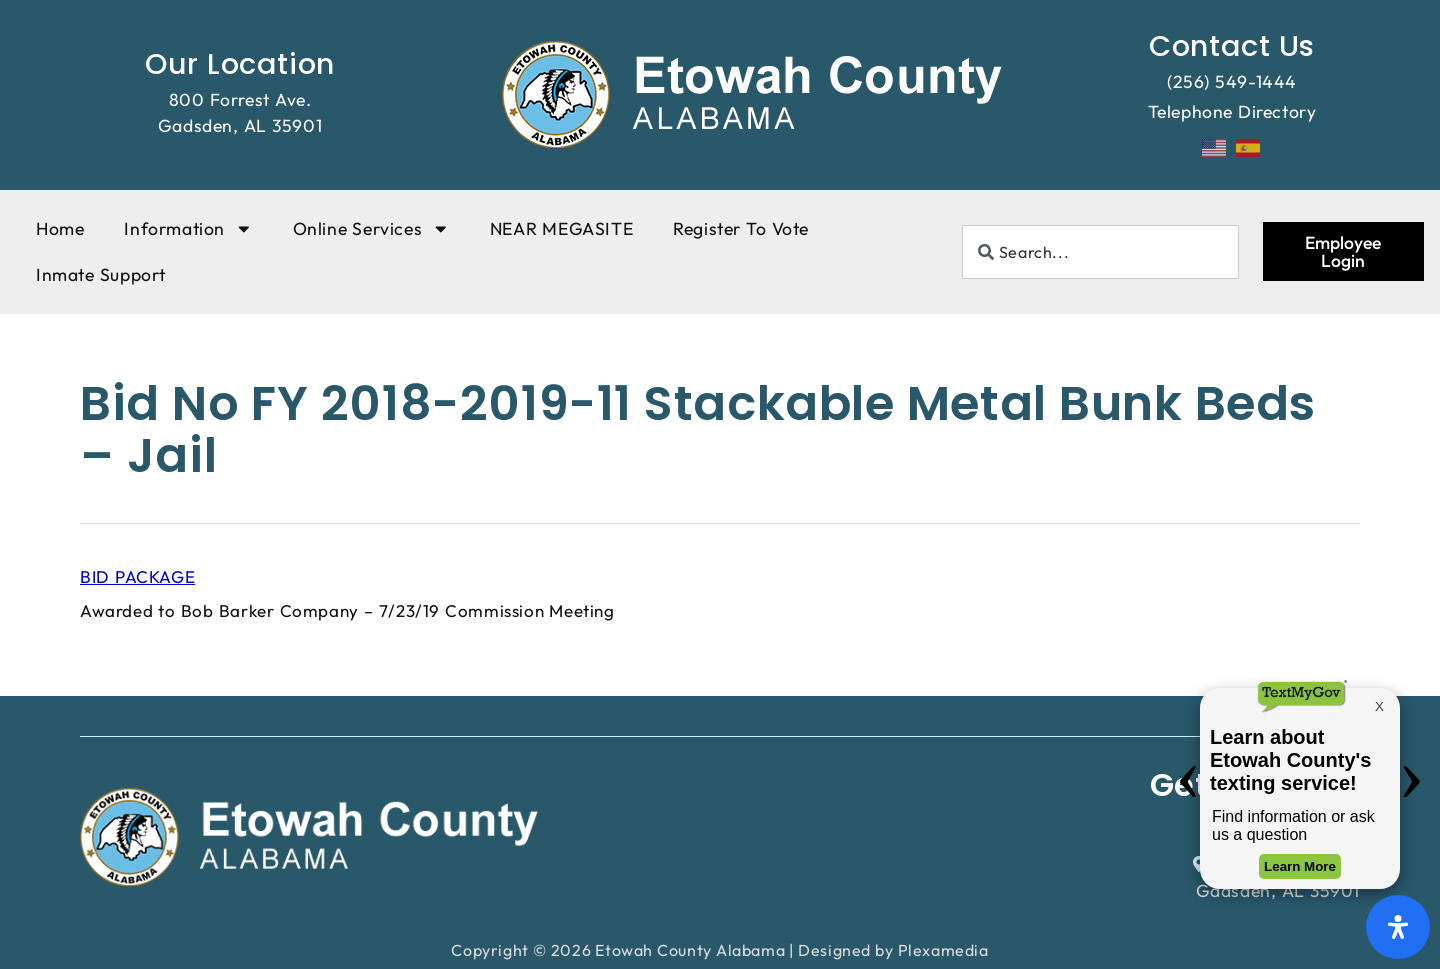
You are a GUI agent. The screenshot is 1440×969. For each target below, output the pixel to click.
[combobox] (1100, 252)
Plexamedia (943, 950)
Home (60, 228)
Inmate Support (101, 274)
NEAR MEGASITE (561, 228)
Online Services (371, 229)
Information (188, 229)
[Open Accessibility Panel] (1398, 927)
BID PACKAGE (137, 576)
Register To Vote (741, 228)
